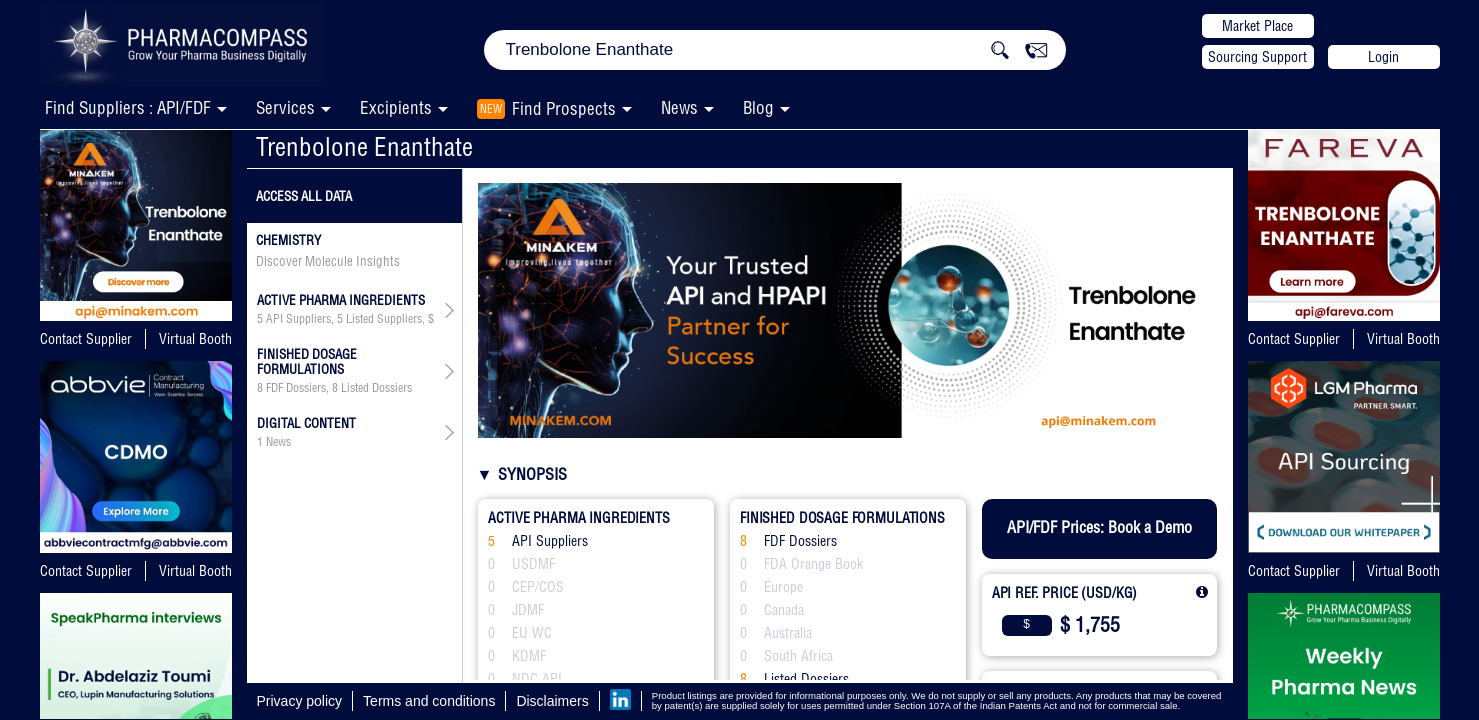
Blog (758, 107)
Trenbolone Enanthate (364, 146)
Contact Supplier (86, 339)
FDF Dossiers (296, 388)
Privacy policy (300, 701)
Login (1383, 57)
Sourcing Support (1257, 57)
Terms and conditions (429, 701)
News (679, 107)
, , (347, 319)
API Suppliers (298, 319)
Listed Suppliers (384, 319)
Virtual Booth (195, 339)
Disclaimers (552, 701)
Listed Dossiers (376, 388)
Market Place (1257, 26)
